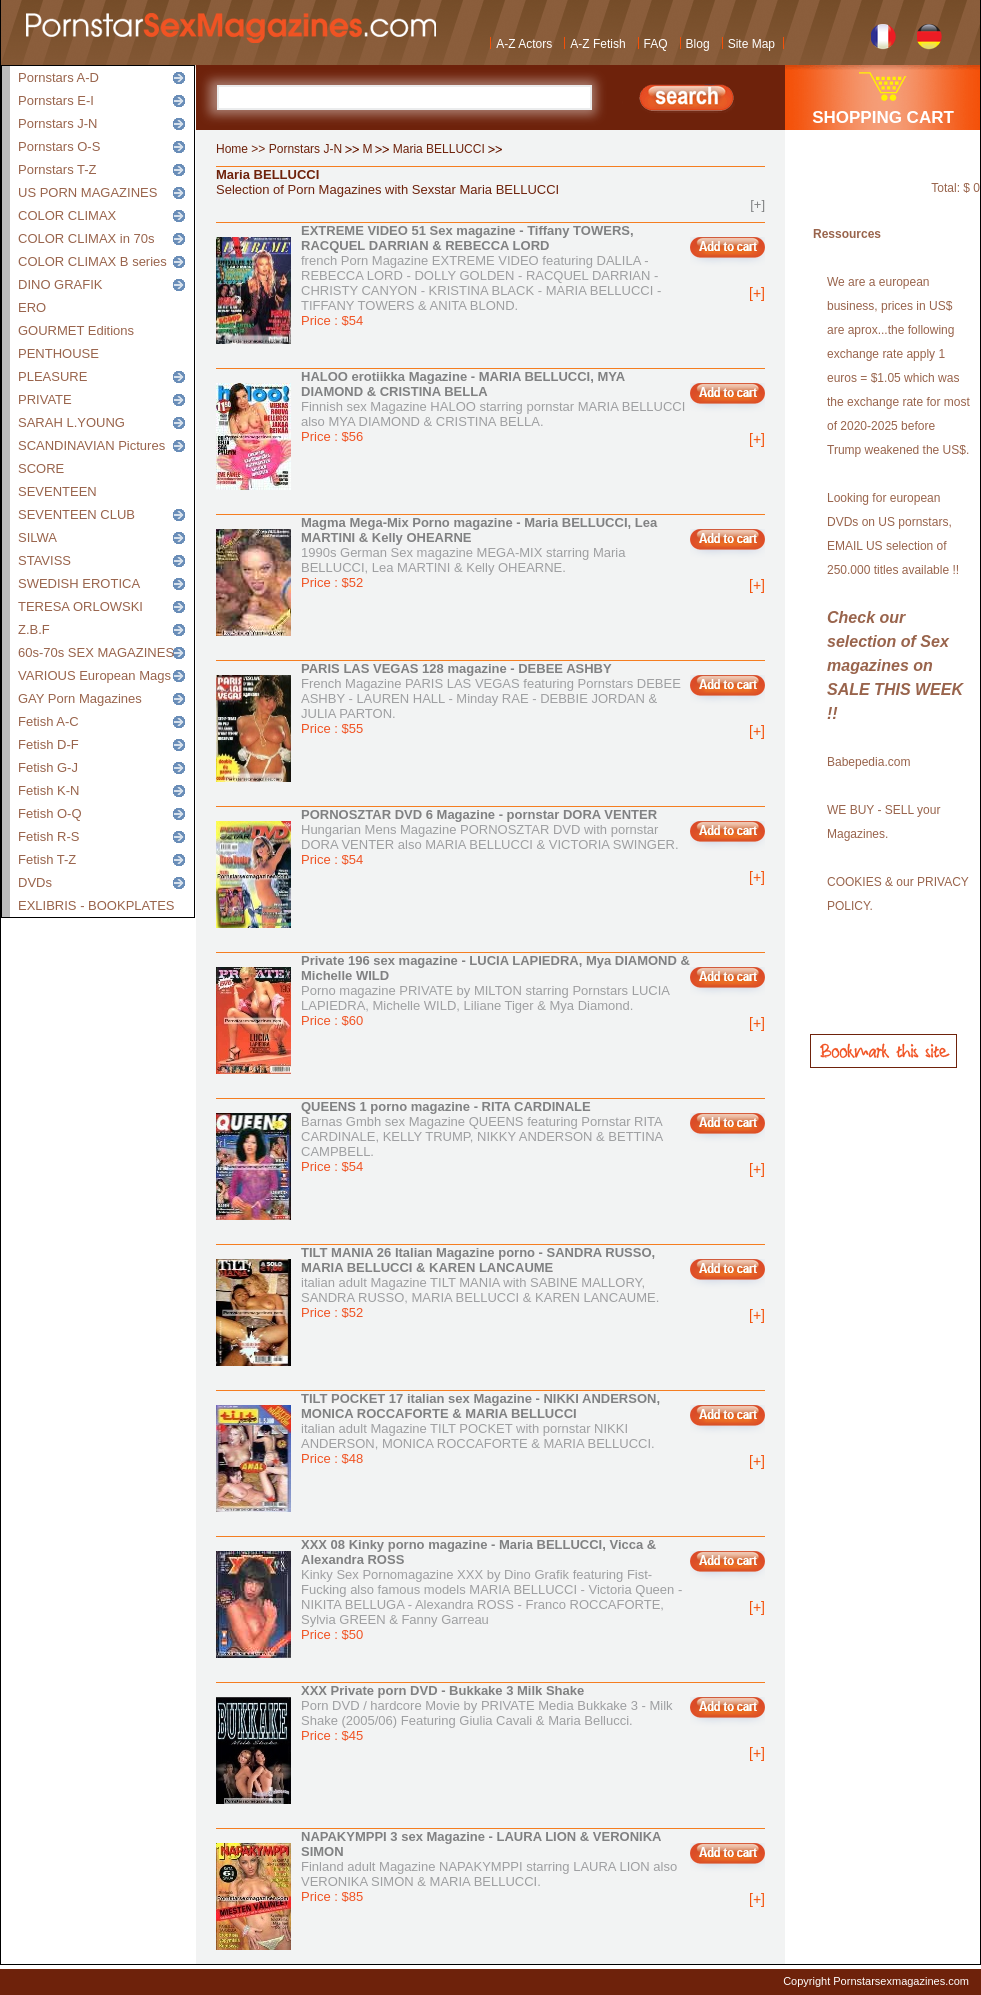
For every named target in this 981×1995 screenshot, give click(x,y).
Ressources (847, 234)
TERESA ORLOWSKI (80, 606)
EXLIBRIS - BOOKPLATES (96, 905)
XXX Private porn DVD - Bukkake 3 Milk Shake (442, 1690)
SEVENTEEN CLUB (76, 514)
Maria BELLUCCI (439, 149)
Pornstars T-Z (57, 169)
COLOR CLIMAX (67, 215)
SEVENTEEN (57, 491)
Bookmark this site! (883, 1051)
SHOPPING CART (883, 117)
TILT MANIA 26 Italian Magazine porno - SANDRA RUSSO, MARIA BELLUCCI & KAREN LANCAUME (478, 1260)
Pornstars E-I (56, 100)
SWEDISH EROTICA (79, 583)
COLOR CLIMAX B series (92, 261)
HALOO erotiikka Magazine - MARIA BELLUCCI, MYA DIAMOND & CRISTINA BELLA (463, 384)
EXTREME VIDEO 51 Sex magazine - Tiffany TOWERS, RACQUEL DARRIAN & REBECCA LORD (467, 238)
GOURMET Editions (76, 330)
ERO (32, 307)
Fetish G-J (48, 767)
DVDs (35, 882)
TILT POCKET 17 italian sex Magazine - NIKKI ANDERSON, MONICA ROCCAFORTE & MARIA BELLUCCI (480, 1406)
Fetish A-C (48, 721)
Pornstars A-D (58, 77)
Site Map (751, 44)
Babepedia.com (868, 762)
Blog (698, 44)
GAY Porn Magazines (80, 698)
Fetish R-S (48, 836)
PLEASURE (52, 376)
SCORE (41, 468)
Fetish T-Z (47, 859)
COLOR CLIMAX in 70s (86, 238)
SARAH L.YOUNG (71, 422)
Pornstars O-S (59, 146)
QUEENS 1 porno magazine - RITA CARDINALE (446, 1106)
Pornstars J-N (57, 123)
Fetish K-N (48, 790)
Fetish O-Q (50, 813)
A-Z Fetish (597, 44)
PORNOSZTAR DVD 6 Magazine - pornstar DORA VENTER (479, 814)
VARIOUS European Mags (94, 675)
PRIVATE (45, 399)
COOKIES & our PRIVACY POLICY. (898, 894)
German (929, 34)
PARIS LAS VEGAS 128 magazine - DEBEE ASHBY (456, 668)
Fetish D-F (48, 744)
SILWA (37, 537)
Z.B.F (34, 629)
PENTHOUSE (58, 353)
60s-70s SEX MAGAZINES (96, 652)
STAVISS (44, 560)
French (883, 34)
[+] (757, 204)
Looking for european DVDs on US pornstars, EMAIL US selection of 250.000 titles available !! (893, 534)
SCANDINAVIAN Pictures (91, 445)
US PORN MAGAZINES (87, 192)
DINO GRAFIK (60, 284)
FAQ (656, 44)
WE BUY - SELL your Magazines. (883, 822)
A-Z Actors (524, 44)
